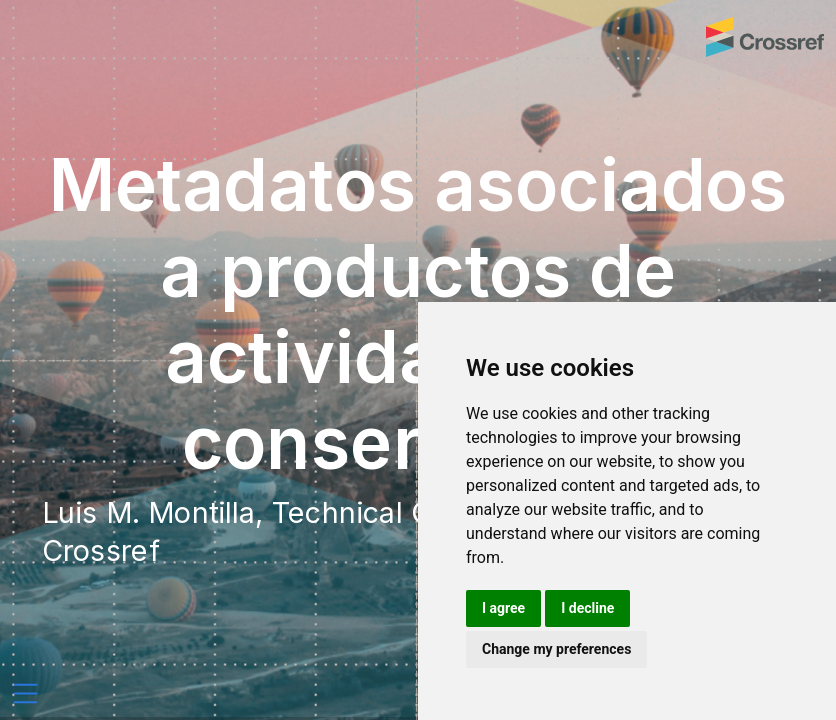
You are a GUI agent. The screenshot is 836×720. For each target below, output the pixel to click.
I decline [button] (587, 608)
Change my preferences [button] (556, 649)
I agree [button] (503, 608)
